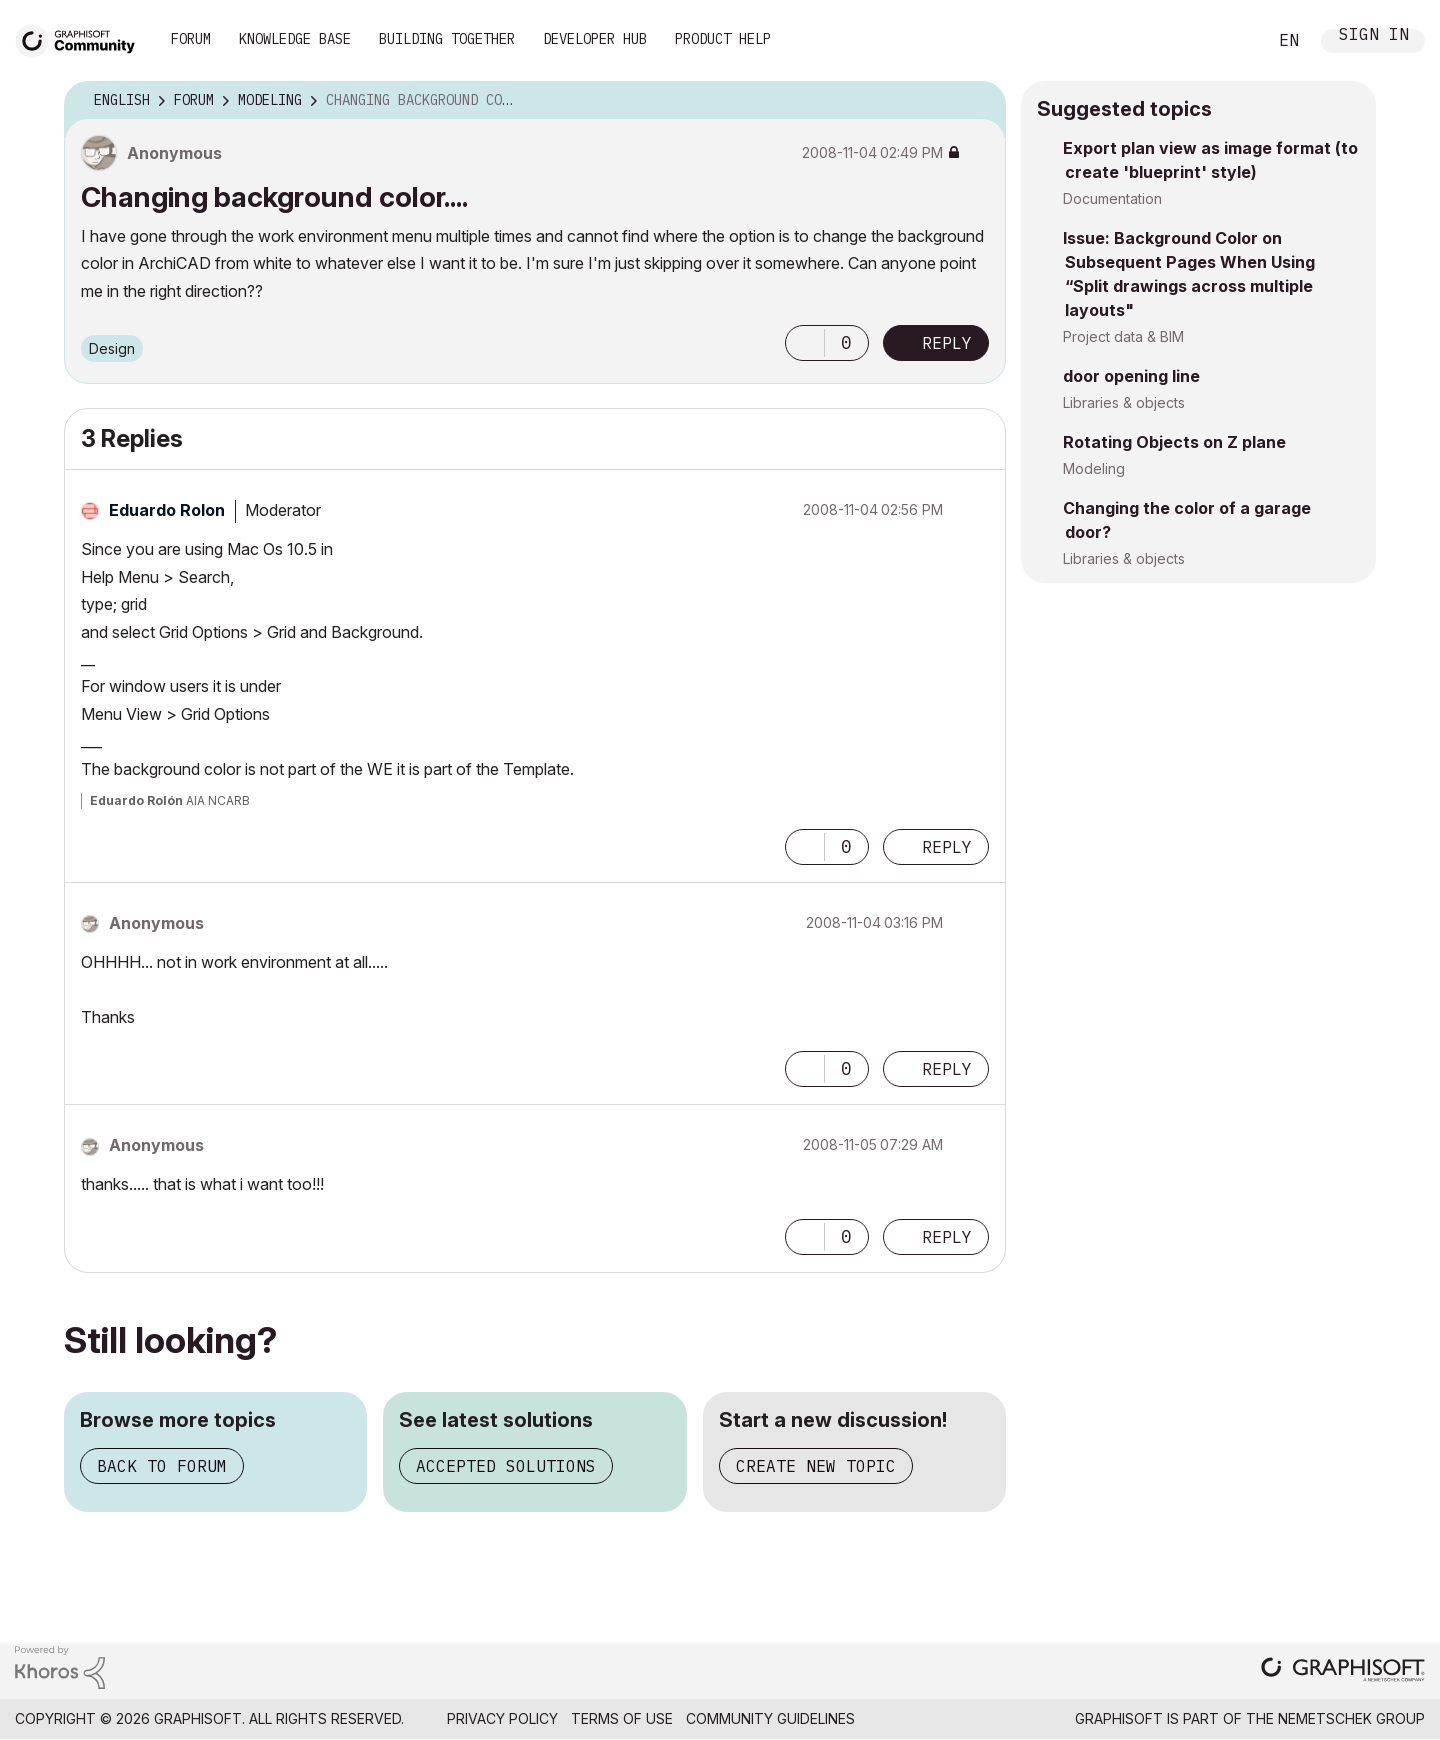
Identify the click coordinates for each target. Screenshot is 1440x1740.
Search (1229, 41)
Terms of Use (622, 1718)
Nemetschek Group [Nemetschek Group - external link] (1351, 1718)
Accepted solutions (506, 1466)
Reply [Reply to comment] (947, 847)
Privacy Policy (502, 1718)
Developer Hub (595, 39)
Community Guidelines (770, 1718)
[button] (805, 343)
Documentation (1112, 198)
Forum (191, 39)
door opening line (1131, 376)
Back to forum (162, 1466)
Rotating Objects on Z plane (1174, 442)
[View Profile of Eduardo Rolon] (167, 510)
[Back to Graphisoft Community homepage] (82, 38)
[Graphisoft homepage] (1343, 1671)
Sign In (1374, 36)
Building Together (447, 39)
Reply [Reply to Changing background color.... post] (947, 343)
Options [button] (978, 101)
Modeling (1094, 468)
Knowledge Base (295, 39)
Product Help (723, 39)
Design (112, 348)
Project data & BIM (1123, 336)
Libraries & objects (1124, 402)
